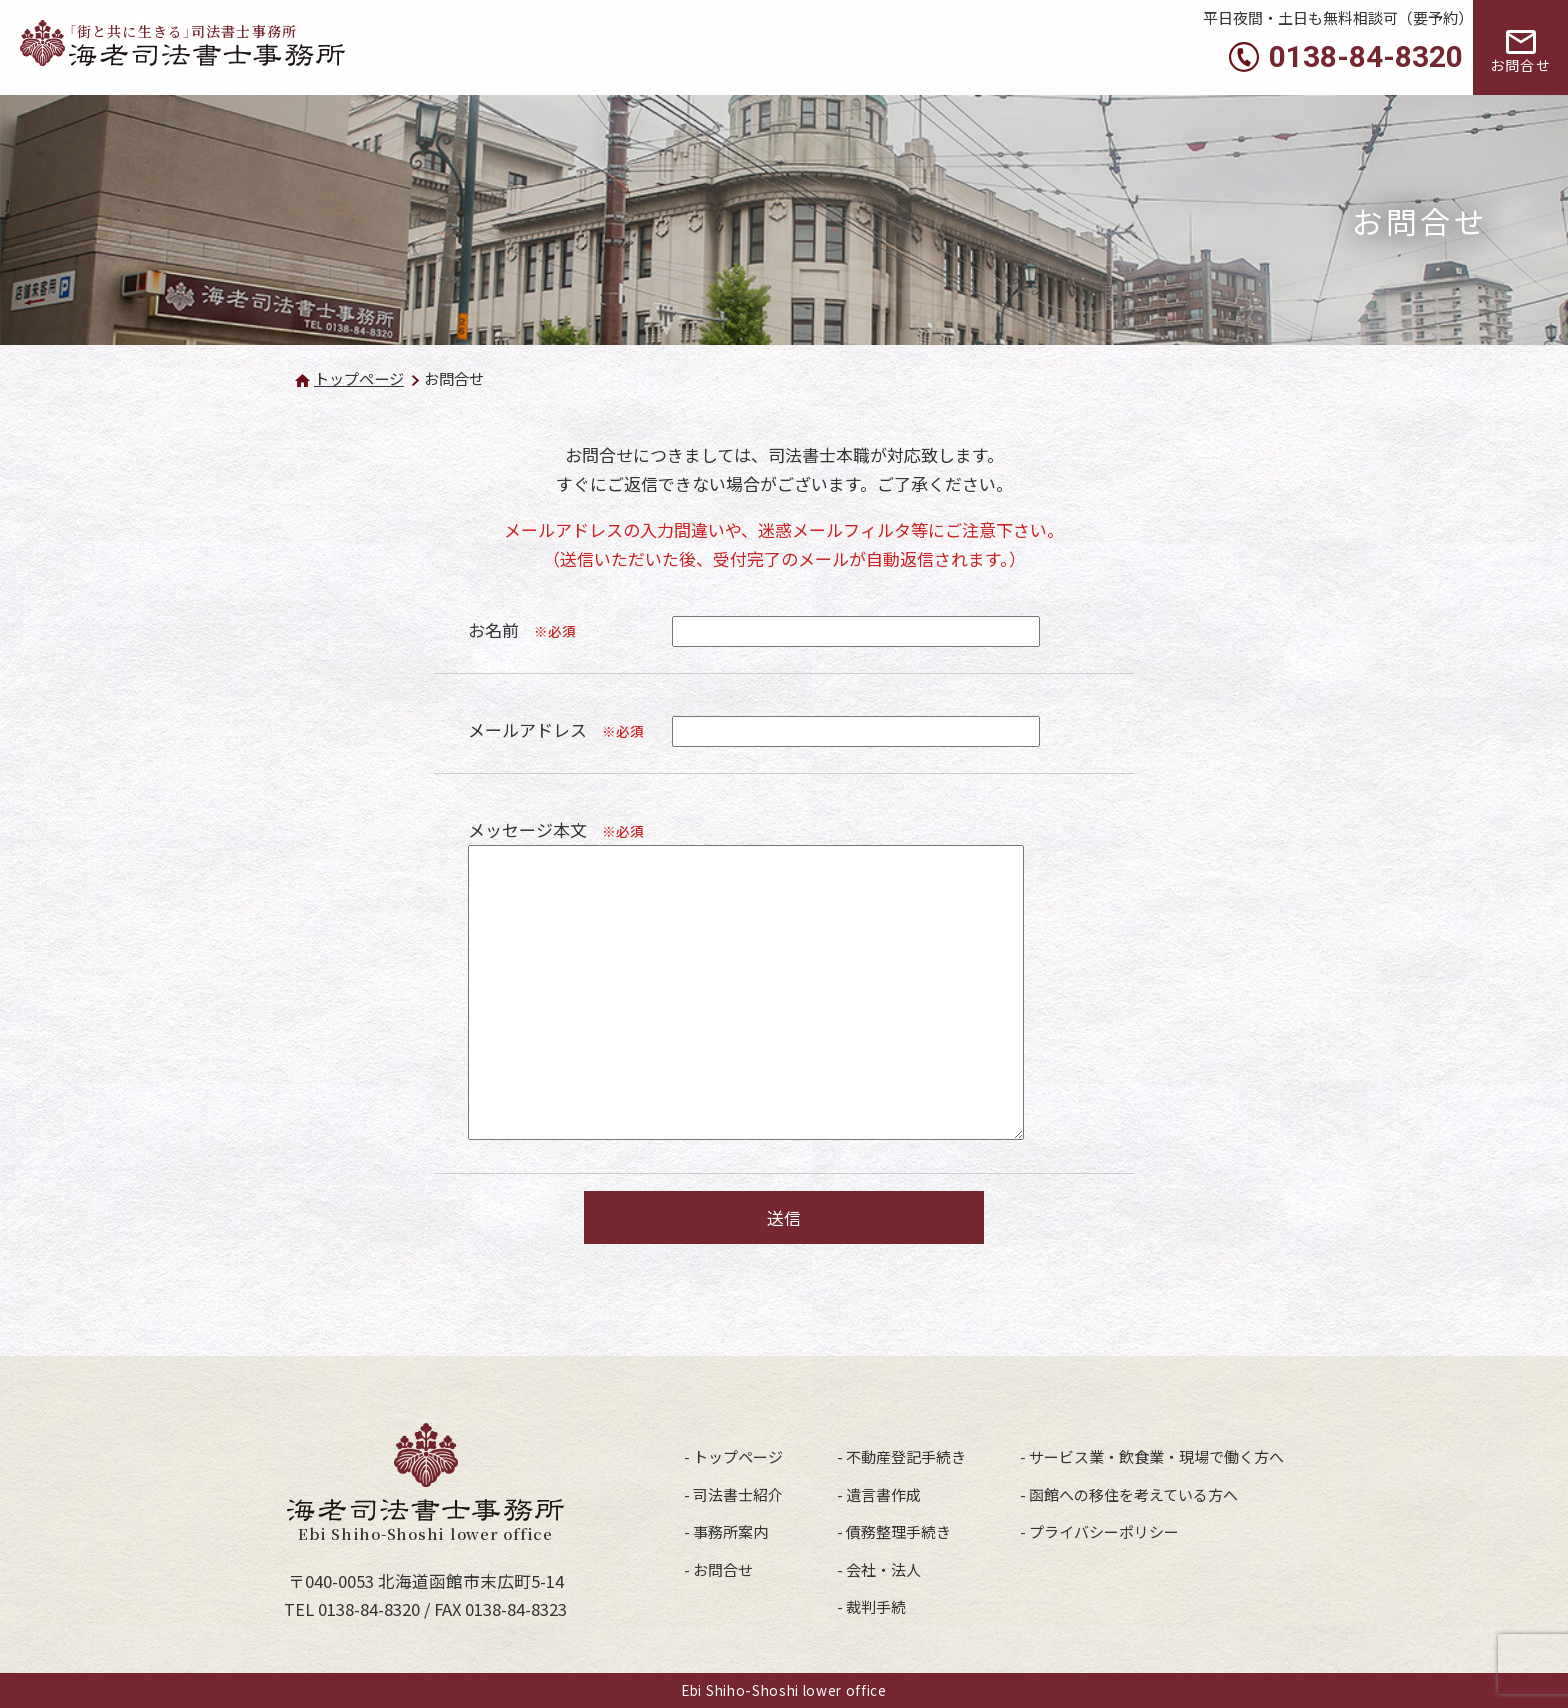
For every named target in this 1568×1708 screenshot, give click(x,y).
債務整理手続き (898, 1531)
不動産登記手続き (906, 1456)
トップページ (359, 378)
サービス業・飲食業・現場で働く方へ (1156, 1456)
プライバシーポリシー (1104, 1531)
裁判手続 (876, 1606)
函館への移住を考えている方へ (1133, 1494)
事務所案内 (730, 1531)
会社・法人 (883, 1569)
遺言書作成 (883, 1494)
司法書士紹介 (738, 1494)
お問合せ (723, 1569)
